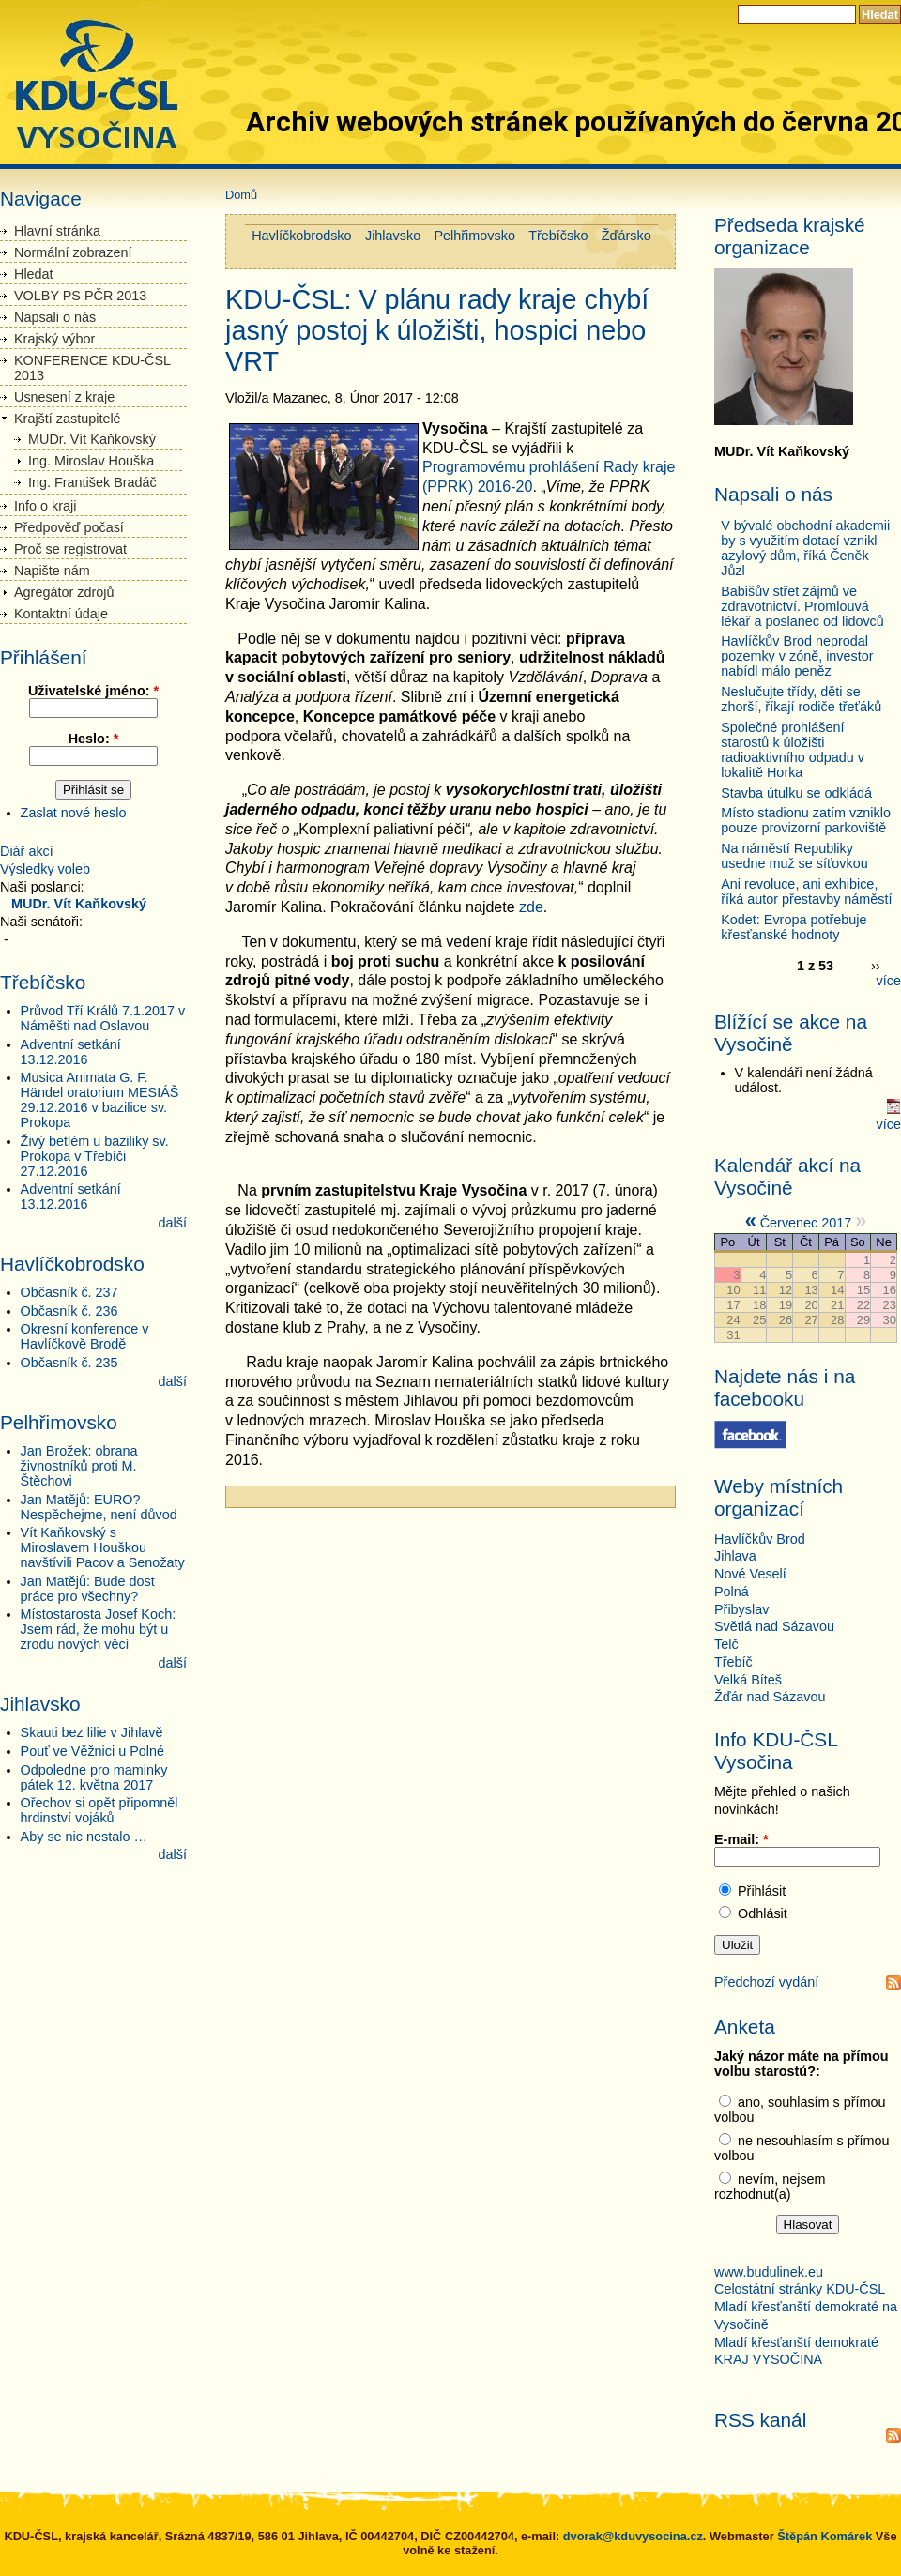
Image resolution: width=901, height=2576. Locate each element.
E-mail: (741, 1839)
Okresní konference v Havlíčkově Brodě (85, 1336)
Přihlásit (752, 1890)
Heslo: (94, 738)
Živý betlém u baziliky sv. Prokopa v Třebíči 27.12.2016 (95, 1156)
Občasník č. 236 (69, 1310)
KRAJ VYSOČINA (768, 2359)
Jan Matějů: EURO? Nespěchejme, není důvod (99, 1507)
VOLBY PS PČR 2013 (80, 295)
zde (531, 907)
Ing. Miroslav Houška (91, 460)
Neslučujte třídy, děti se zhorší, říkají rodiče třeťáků (801, 699)
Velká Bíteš (748, 1679)
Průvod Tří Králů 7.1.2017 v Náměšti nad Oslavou (103, 1018)
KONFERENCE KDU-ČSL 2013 (92, 368)
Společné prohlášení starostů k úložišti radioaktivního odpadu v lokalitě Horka (792, 750)
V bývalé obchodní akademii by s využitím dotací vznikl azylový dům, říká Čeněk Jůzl (805, 548)
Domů (241, 195)
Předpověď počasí (69, 527)
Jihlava (735, 1555)
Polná (731, 1591)
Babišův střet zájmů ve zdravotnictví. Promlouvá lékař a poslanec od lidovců (802, 606)
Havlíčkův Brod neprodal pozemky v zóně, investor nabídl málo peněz (797, 655)
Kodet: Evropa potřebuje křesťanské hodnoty (793, 927)
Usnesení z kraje (64, 396)
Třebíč (733, 1661)
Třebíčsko (558, 235)
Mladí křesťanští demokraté (796, 2342)
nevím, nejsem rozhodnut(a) (770, 2187)
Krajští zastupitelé (67, 418)
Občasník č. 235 (69, 1362)
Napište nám (52, 570)
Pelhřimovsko (475, 235)
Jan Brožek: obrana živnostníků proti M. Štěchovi (79, 1465)
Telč (726, 1644)
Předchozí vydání (766, 1981)
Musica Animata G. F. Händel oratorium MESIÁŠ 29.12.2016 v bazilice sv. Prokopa (100, 1100)
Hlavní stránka (57, 230)
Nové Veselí (750, 1573)
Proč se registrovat (70, 548)
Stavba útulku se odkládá (796, 792)
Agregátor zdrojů (64, 592)
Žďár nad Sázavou (769, 1696)
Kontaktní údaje (61, 613)
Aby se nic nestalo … (84, 1836)
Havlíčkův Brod (759, 1539)
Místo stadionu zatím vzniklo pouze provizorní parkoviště (806, 820)
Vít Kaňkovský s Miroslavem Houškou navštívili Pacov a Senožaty (103, 1547)
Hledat (33, 274)
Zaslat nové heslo (74, 812)
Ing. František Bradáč (92, 482)
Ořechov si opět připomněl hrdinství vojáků (99, 1810)
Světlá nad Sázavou (774, 1626)
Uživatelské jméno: (93, 690)
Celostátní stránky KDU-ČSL (801, 2288)
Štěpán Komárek (824, 2536)
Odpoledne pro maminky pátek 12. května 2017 (94, 1777)
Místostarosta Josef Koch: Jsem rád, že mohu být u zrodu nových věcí (98, 1629)
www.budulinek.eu (768, 2271)
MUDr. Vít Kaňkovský (92, 439)
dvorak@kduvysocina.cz (633, 2536)
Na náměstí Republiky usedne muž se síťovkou (794, 856)
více (889, 980)
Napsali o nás (55, 317)
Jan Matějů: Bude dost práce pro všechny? (88, 1589)
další (173, 1222)
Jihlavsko (392, 235)
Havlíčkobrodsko (301, 235)
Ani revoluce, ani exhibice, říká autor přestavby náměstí (806, 891)
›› (875, 965)
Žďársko (626, 235)
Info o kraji (45, 505)
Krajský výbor (54, 338)
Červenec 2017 (806, 1222)
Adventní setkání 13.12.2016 (71, 1052)
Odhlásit (753, 1913)
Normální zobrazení (73, 252)
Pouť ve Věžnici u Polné (92, 1751)
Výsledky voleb (45, 868)
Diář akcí (26, 851)
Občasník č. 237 (69, 1292)
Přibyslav (741, 1609)
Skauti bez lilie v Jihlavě (92, 1732)
